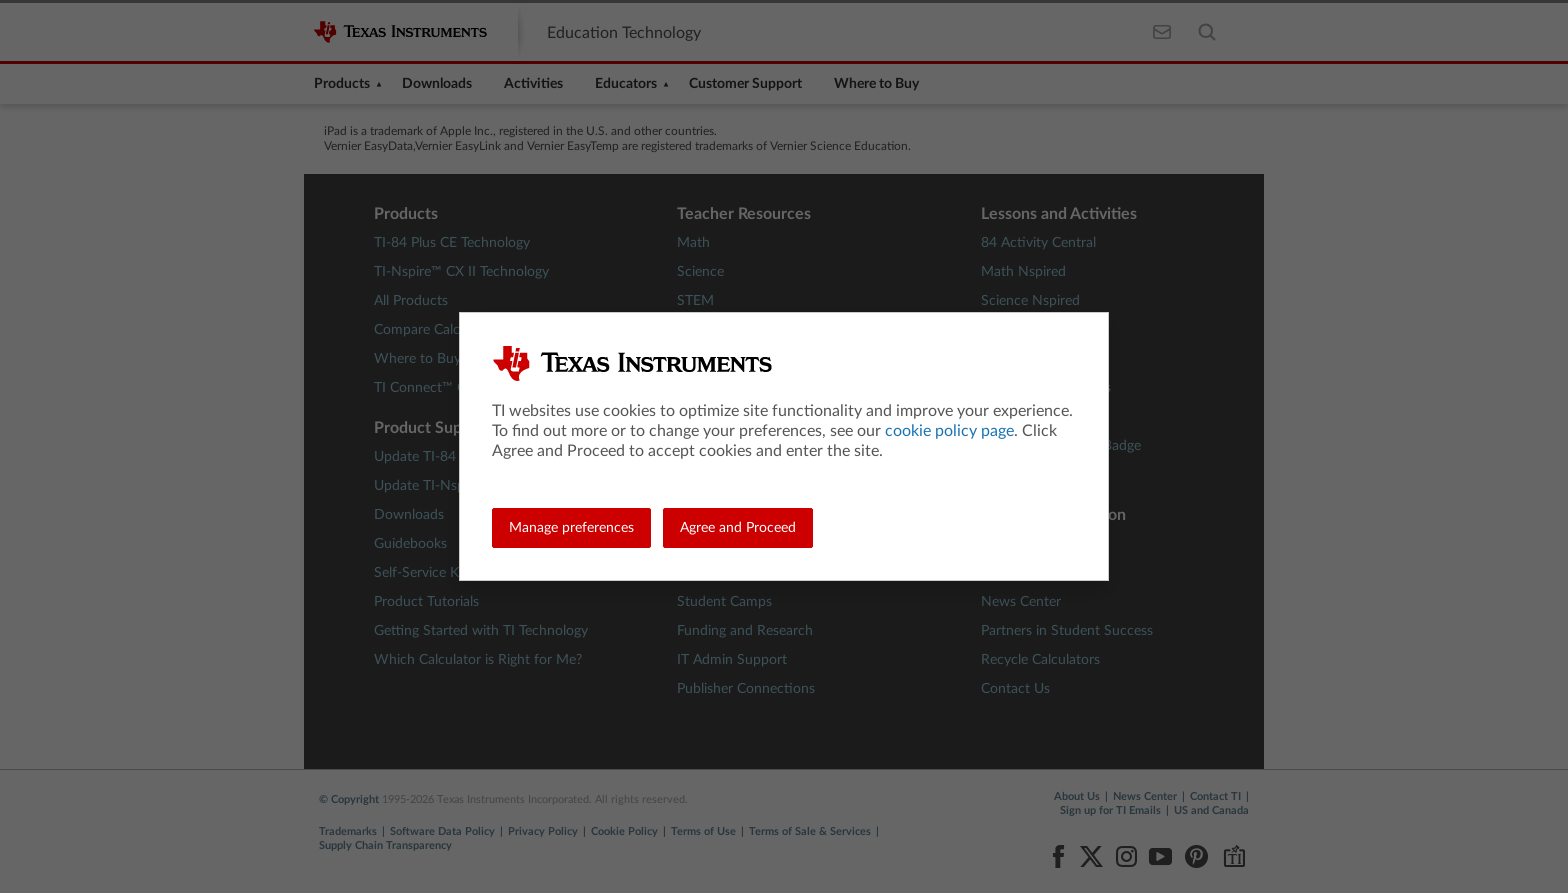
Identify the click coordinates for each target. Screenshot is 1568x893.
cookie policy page (949, 431)
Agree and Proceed (738, 528)
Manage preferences (571, 528)
